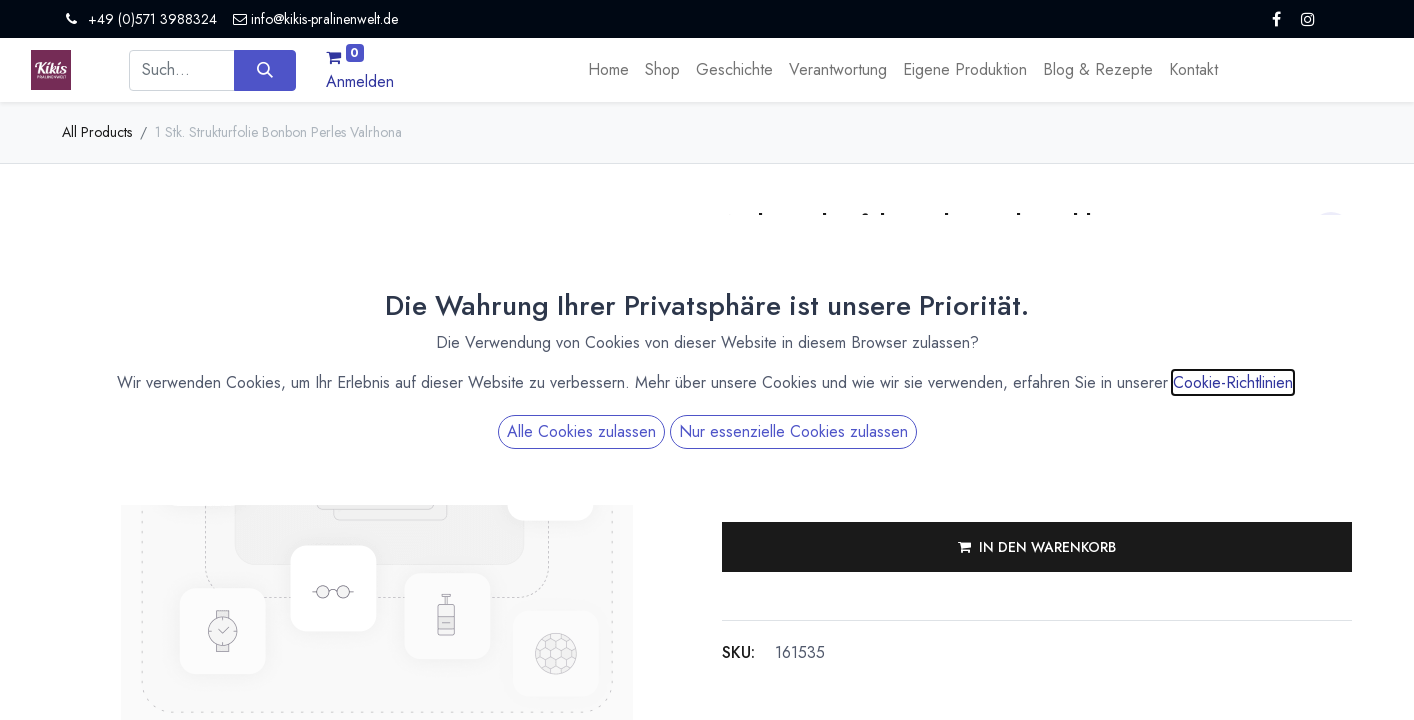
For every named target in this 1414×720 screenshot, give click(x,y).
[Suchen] (264, 70)
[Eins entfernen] (738, 477)
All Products (97, 132)
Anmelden (360, 81)
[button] (1037, 547)
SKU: (738, 652)
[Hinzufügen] (836, 477)
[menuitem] (608, 70)
